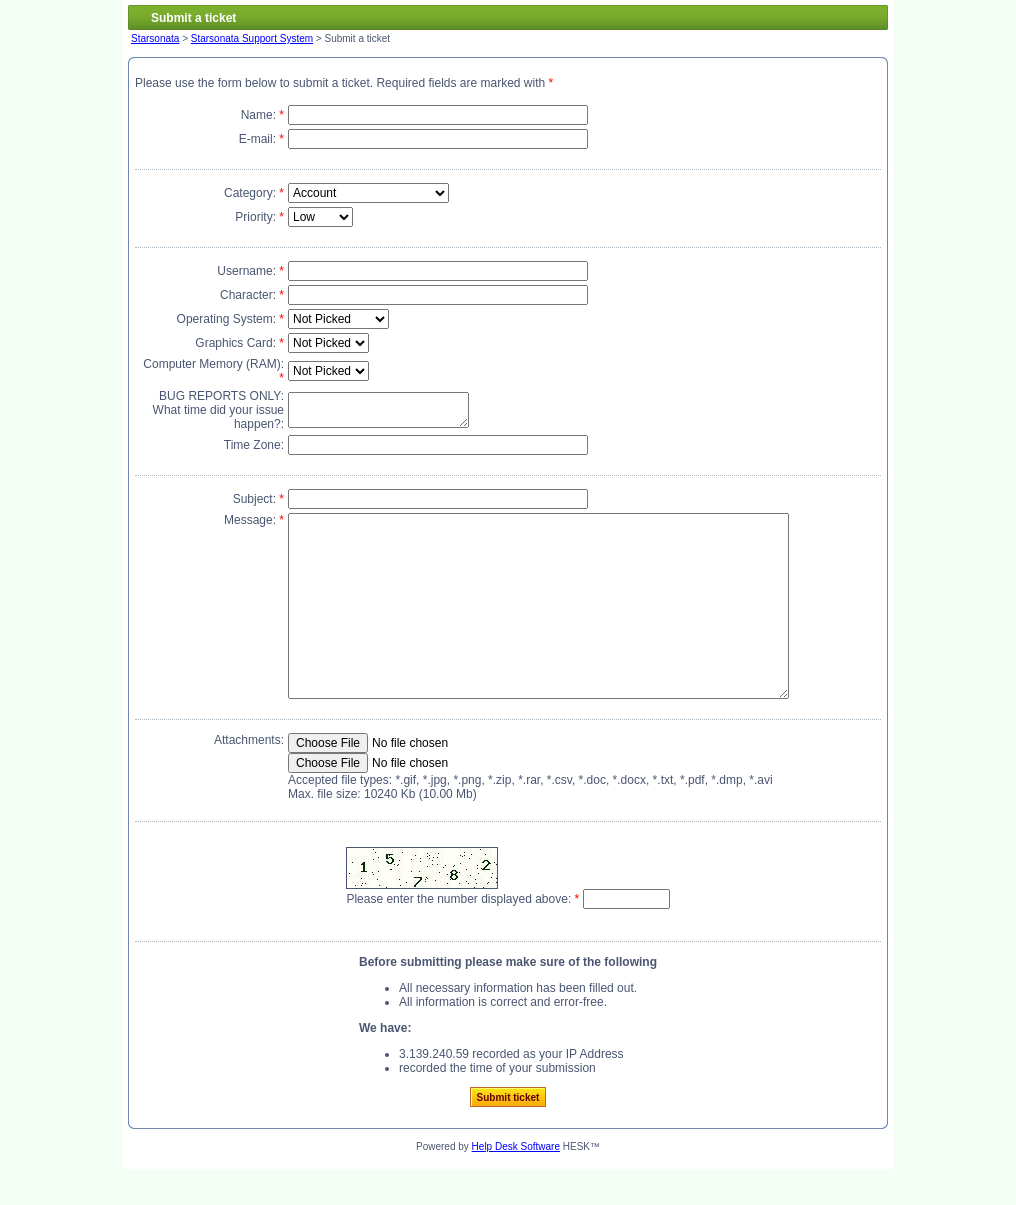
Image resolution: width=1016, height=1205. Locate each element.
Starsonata (155, 38)
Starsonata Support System (252, 38)
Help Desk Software (516, 1182)
